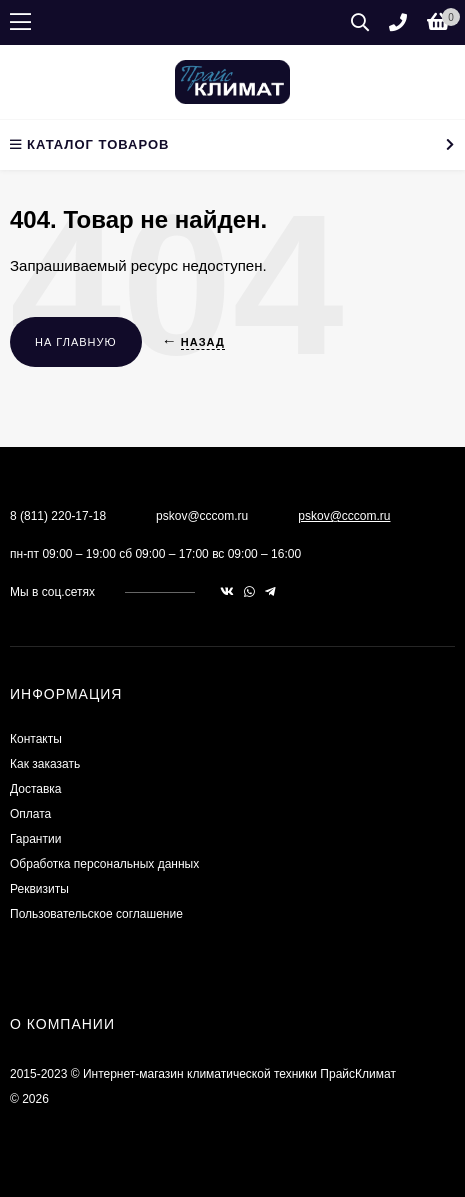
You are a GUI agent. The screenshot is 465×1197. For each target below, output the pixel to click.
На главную (76, 342)
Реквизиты (39, 889)
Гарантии (35, 839)
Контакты (36, 739)
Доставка (36, 789)
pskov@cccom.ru (344, 516)
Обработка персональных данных (104, 864)
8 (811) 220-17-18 (58, 516)
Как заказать (45, 764)
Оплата (30, 814)
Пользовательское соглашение (96, 914)
